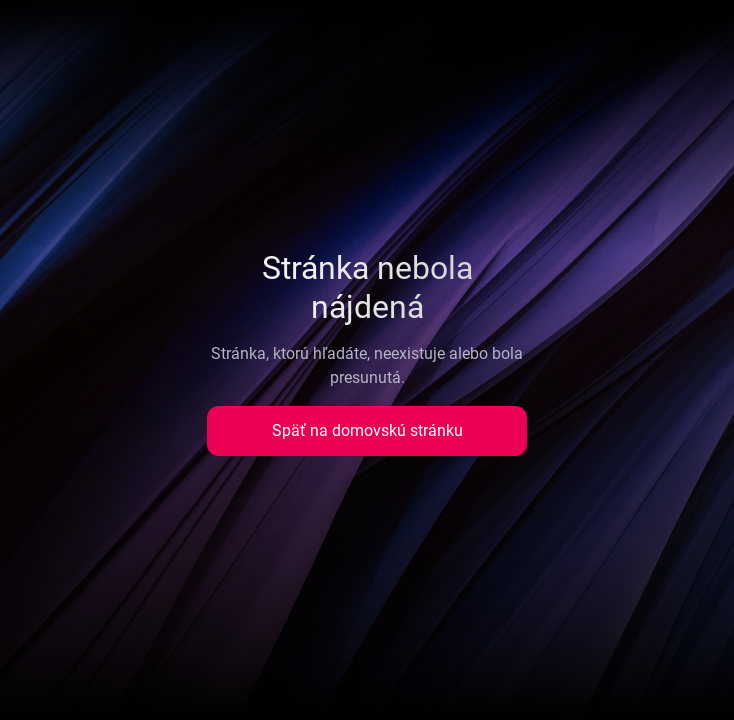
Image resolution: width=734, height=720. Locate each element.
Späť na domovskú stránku (367, 430)
